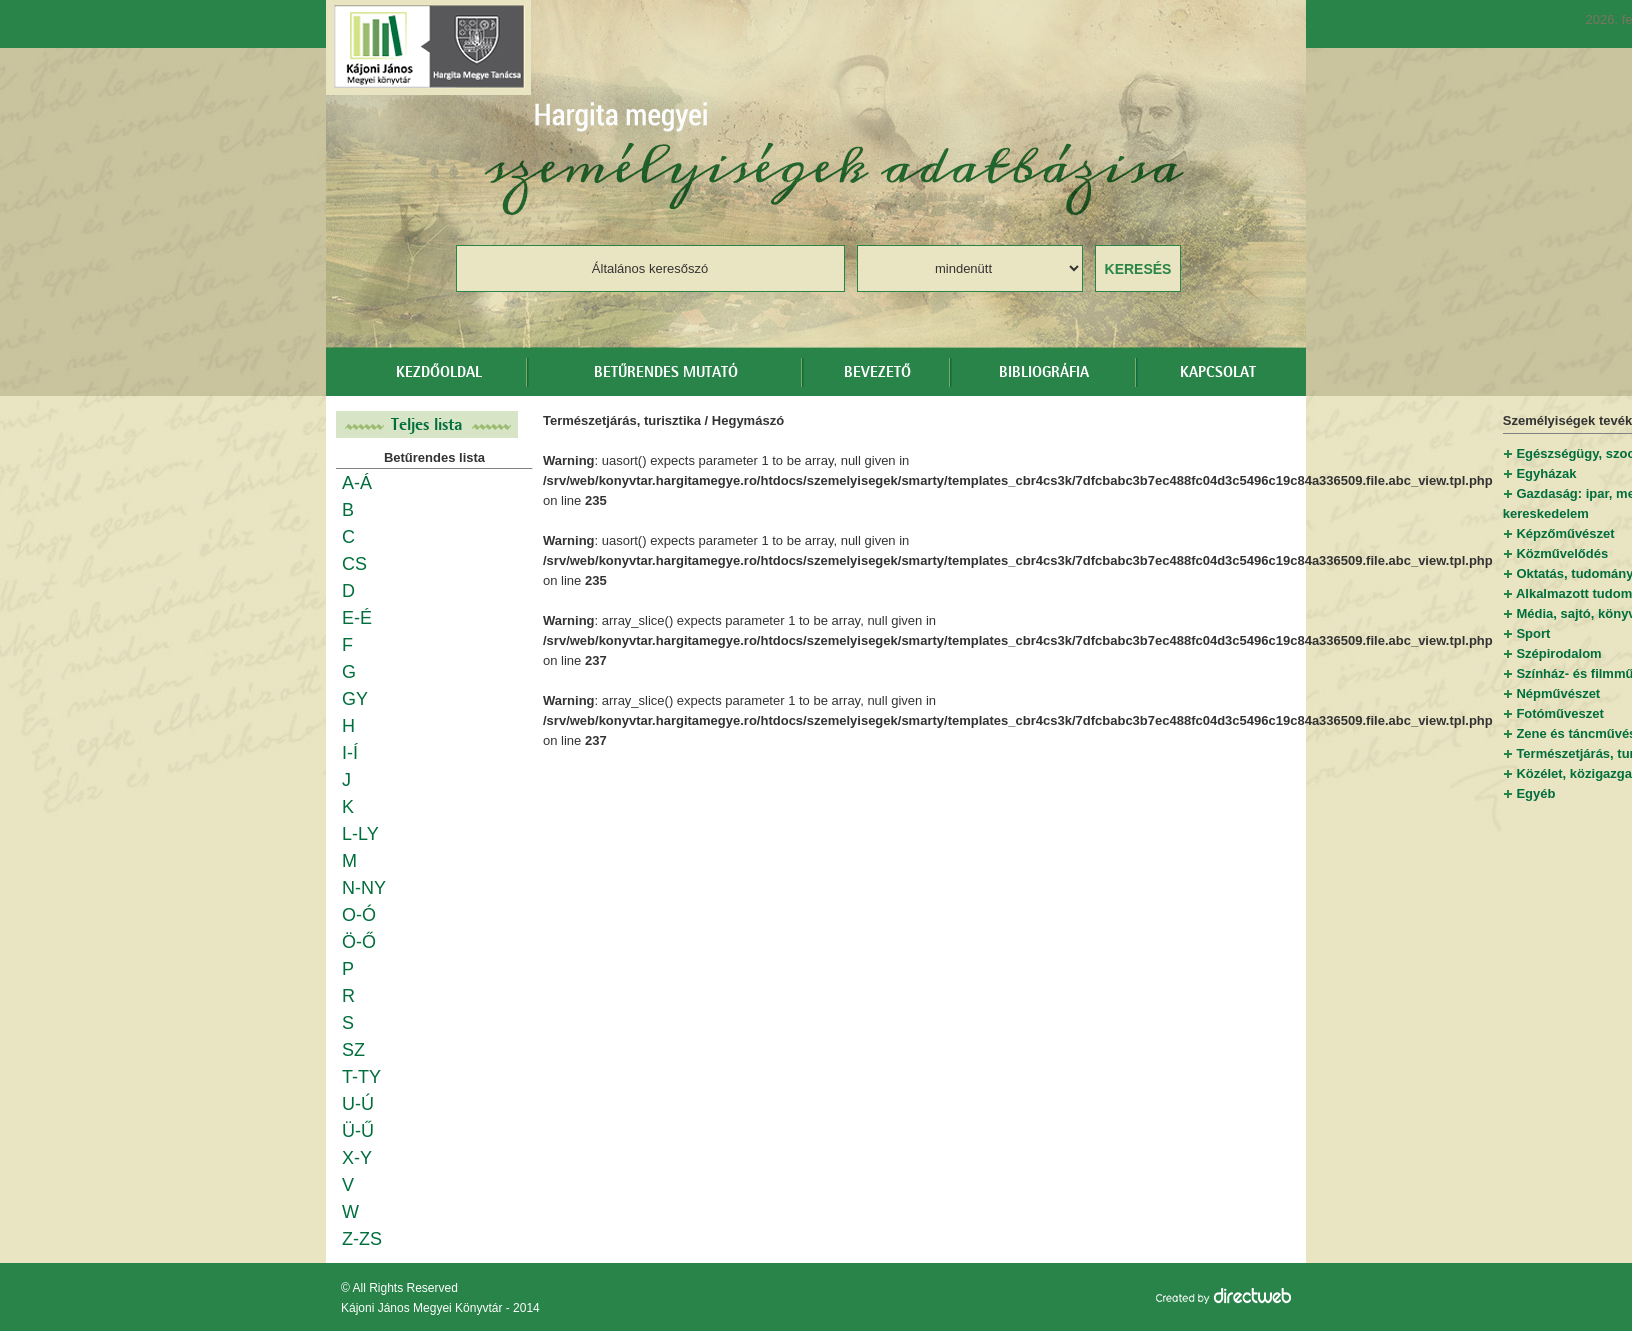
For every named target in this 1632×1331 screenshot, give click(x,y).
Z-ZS (362, 1239)
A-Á (357, 483)
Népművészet (1558, 693)
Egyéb (1535, 793)
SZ (353, 1050)
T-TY (361, 1077)
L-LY (360, 834)
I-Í (350, 753)
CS (354, 564)
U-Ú (358, 1104)
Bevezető (877, 373)
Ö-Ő (359, 942)
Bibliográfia (1044, 373)
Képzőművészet (1565, 533)
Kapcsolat (1218, 373)
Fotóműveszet (1559, 713)
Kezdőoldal (439, 373)
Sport (1533, 633)
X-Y (357, 1158)
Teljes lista (427, 424)
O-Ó (359, 915)
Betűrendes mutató (666, 373)
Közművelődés (1562, 553)
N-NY (364, 888)
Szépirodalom (1558, 653)
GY (355, 699)
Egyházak (1546, 473)
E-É (357, 618)
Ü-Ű (358, 1131)
